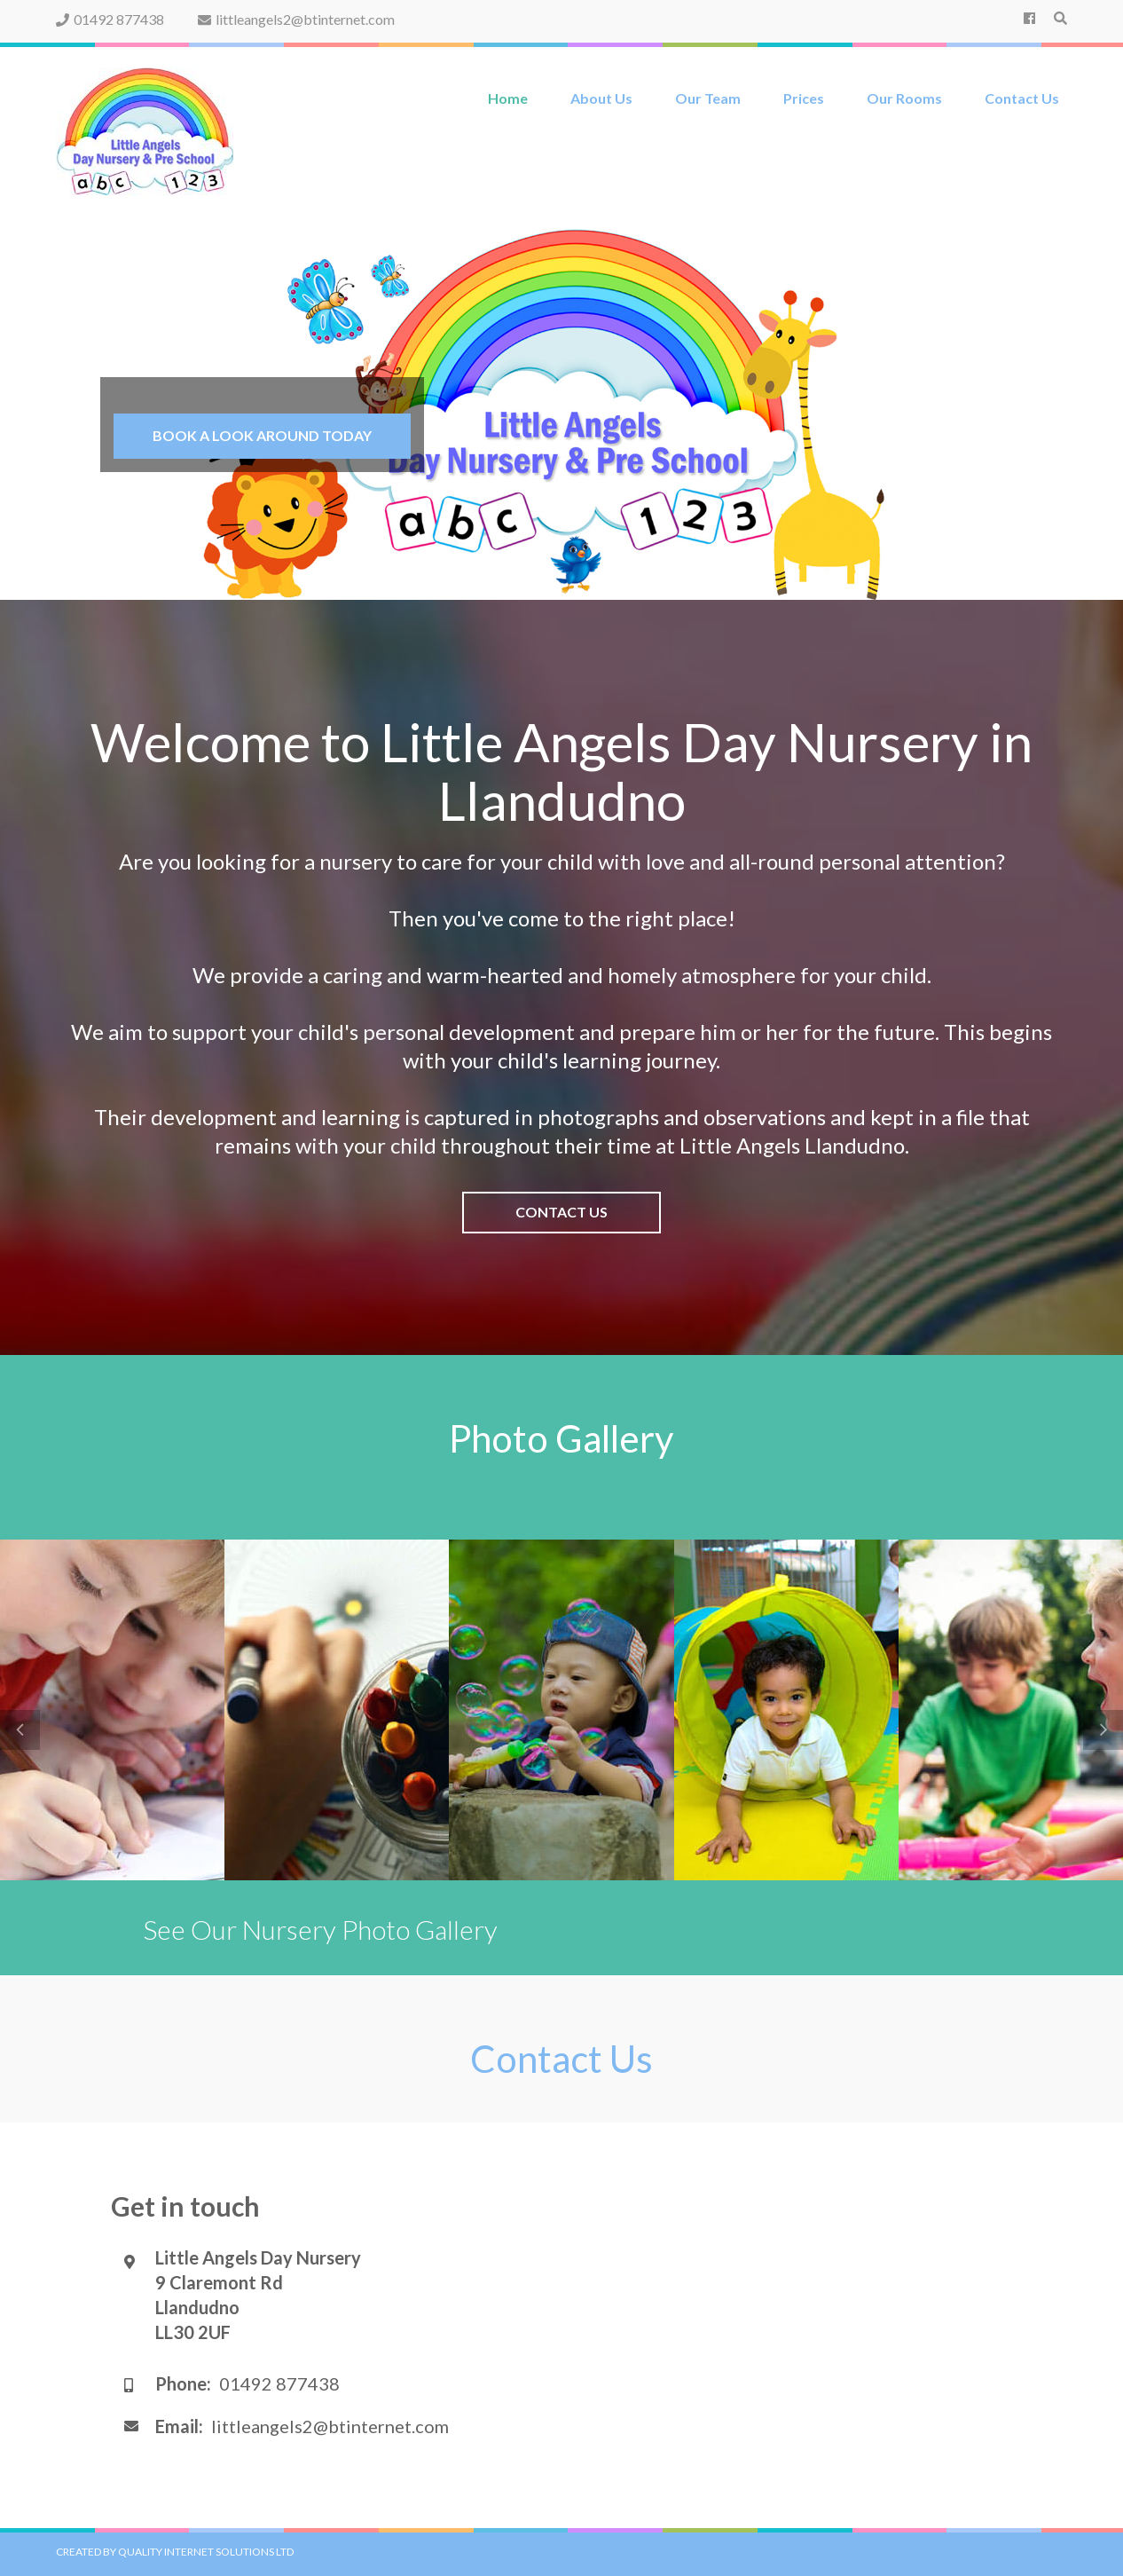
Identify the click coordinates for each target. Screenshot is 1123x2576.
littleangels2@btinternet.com (296, 19)
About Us (601, 98)
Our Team (708, 98)
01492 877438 (110, 19)
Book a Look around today (262, 435)
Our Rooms (904, 98)
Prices (803, 98)
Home (508, 98)
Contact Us (1022, 98)
